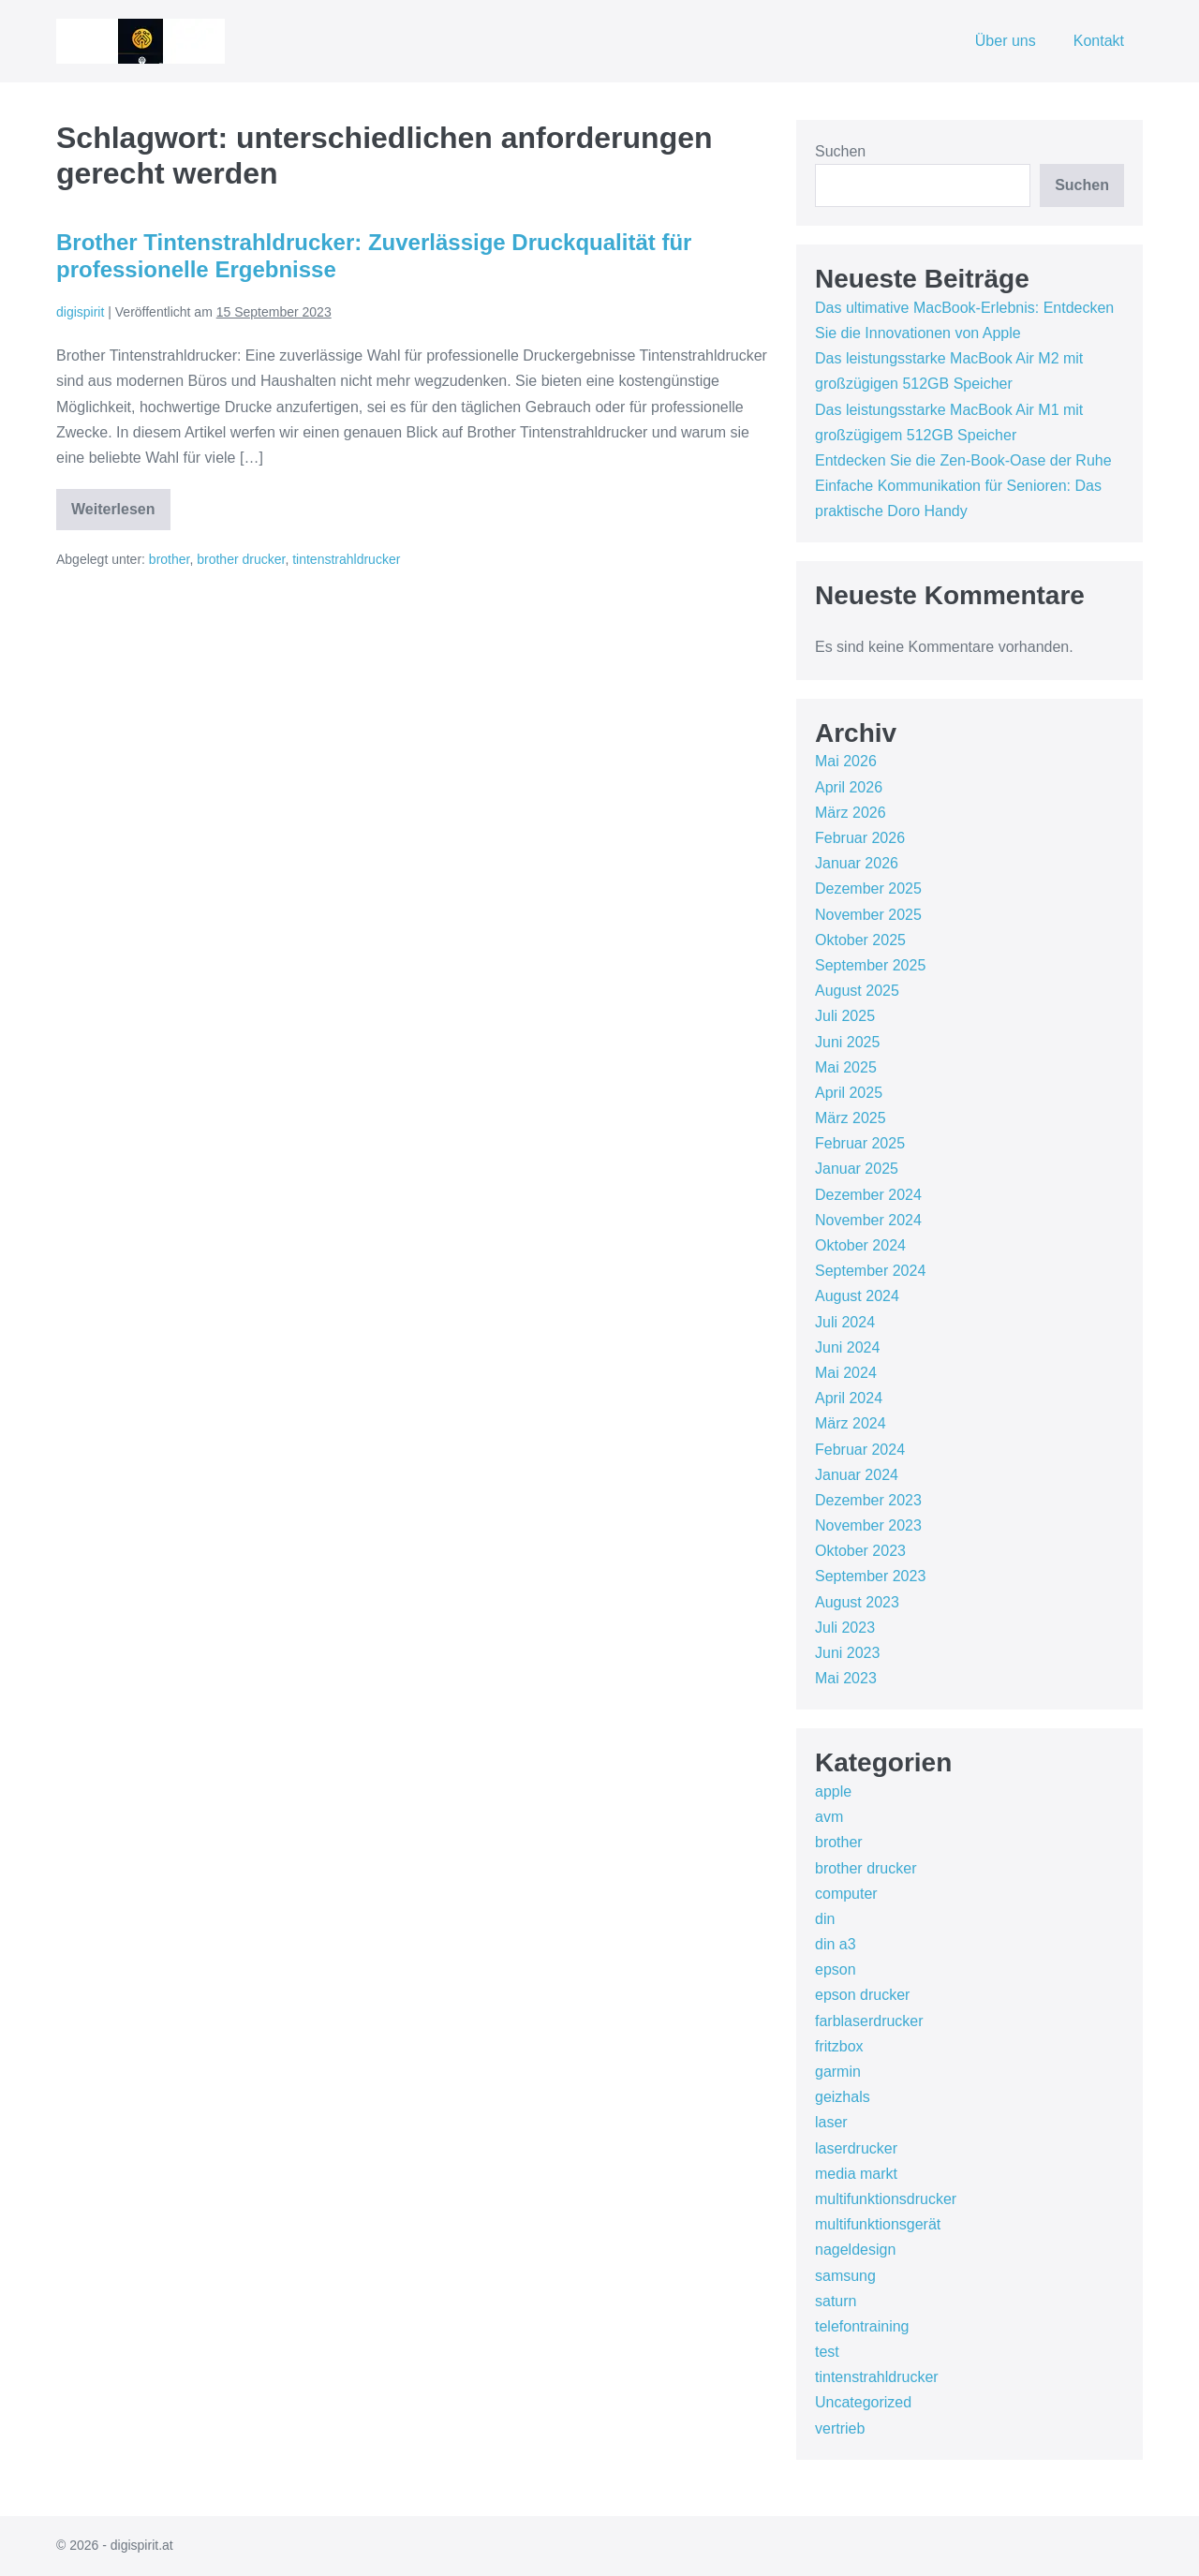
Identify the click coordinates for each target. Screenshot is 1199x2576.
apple (833, 1791)
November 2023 (868, 1525)
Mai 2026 (846, 761)
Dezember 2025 (868, 888)
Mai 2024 (846, 1373)
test (827, 2352)
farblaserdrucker (869, 2021)
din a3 (835, 1944)
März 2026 (850, 813)
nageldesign (855, 2250)
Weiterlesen (120, 515)
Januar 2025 (856, 1169)
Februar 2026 (860, 838)
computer (846, 1894)
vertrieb (840, 2428)
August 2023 (857, 1602)
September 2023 (870, 1576)
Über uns (1005, 41)
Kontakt (1098, 41)
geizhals (842, 2097)
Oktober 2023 (860, 1551)
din (825, 1919)
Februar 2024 (860, 1450)
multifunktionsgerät (877, 2224)
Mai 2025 (846, 1067)
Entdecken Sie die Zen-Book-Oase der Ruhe (963, 460)
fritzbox (839, 2046)
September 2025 (870, 965)
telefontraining (862, 2326)
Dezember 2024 (868, 1195)
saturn (835, 2301)
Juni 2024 (847, 1347)
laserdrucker (856, 2148)
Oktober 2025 (860, 940)
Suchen (840, 151)
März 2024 (850, 1423)
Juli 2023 (845, 1628)
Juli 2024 (845, 1322)
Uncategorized (863, 2402)
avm (829, 1817)
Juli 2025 (845, 1016)
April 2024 (848, 1398)
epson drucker (862, 1995)
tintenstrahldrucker (346, 559)
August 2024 (857, 1296)
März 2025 (850, 1118)
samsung (845, 2276)
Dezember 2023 (868, 1500)
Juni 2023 (847, 1653)
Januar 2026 (856, 863)
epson (835, 1969)
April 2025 (848, 1093)
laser (831, 2122)
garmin (838, 2072)
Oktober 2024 (860, 1245)
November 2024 (868, 1220)
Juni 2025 (847, 1042)
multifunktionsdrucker (885, 2199)
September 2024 (870, 1271)
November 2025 (868, 915)
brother (169, 559)
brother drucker (241, 559)
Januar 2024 (856, 1475)
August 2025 (857, 991)
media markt (856, 2174)
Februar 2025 (860, 1143)
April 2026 (848, 787)
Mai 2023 (846, 1678)
